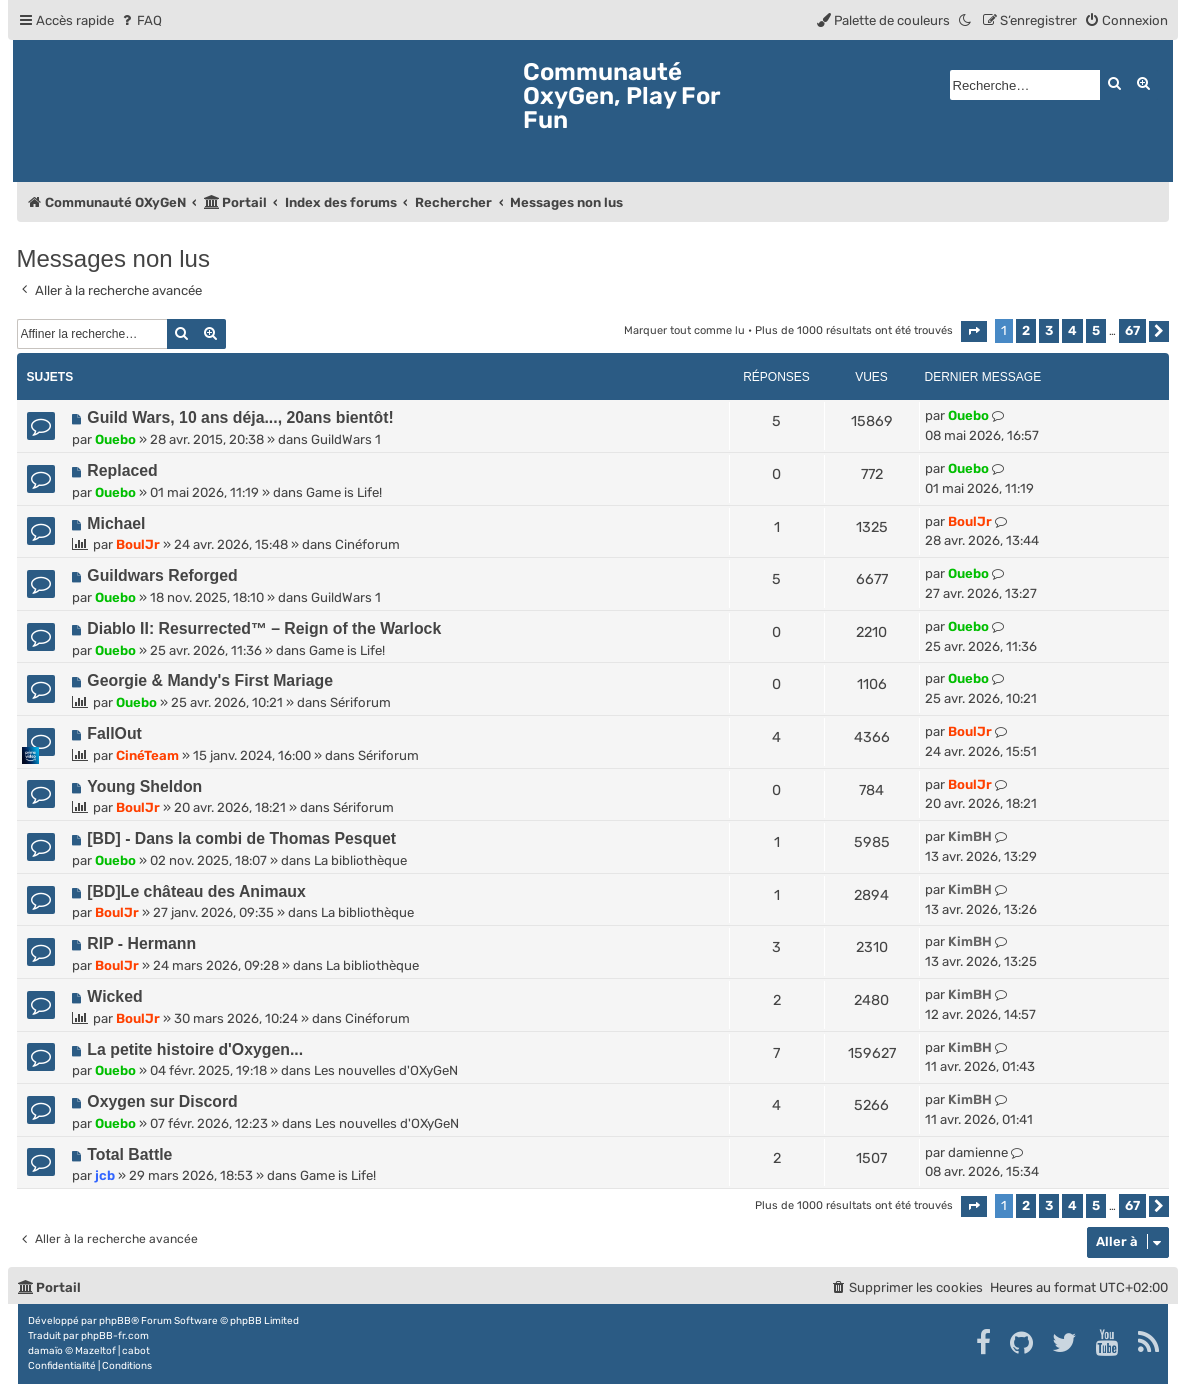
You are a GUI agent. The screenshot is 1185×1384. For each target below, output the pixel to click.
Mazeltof (95, 1351)
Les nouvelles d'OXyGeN (386, 1070)
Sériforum (360, 702)
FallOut (114, 733)
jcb (105, 1175)
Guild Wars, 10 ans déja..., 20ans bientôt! (240, 417)
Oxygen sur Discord (162, 1101)
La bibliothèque (360, 860)
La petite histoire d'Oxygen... (195, 1049)
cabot (136, 1351)
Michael (116, 523)
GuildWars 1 (346, 439)
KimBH (970, 836)
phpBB (115, 1321)
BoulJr (138, 544)
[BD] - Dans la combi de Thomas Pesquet (241, 838)
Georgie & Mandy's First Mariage (210, 680)
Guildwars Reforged (162, 575)
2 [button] (1026, 330)
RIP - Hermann (141, 943)
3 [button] (1049, 330)
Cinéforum (367, 544)
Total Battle (129, 1154)
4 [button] (1072, 330)
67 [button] (1132, 330)
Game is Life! (344, 492)
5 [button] (1096, 330)
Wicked (114, 996)
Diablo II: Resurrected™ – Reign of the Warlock (264, 628)
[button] (974, 331)
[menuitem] (140, 20)
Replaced (122, 470)
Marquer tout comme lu (684, 330)
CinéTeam (147, 755)
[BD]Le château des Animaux (196, 891)
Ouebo (115, 439)
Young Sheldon (144, 786)
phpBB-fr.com (115, 1336)
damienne (978, 1152)
